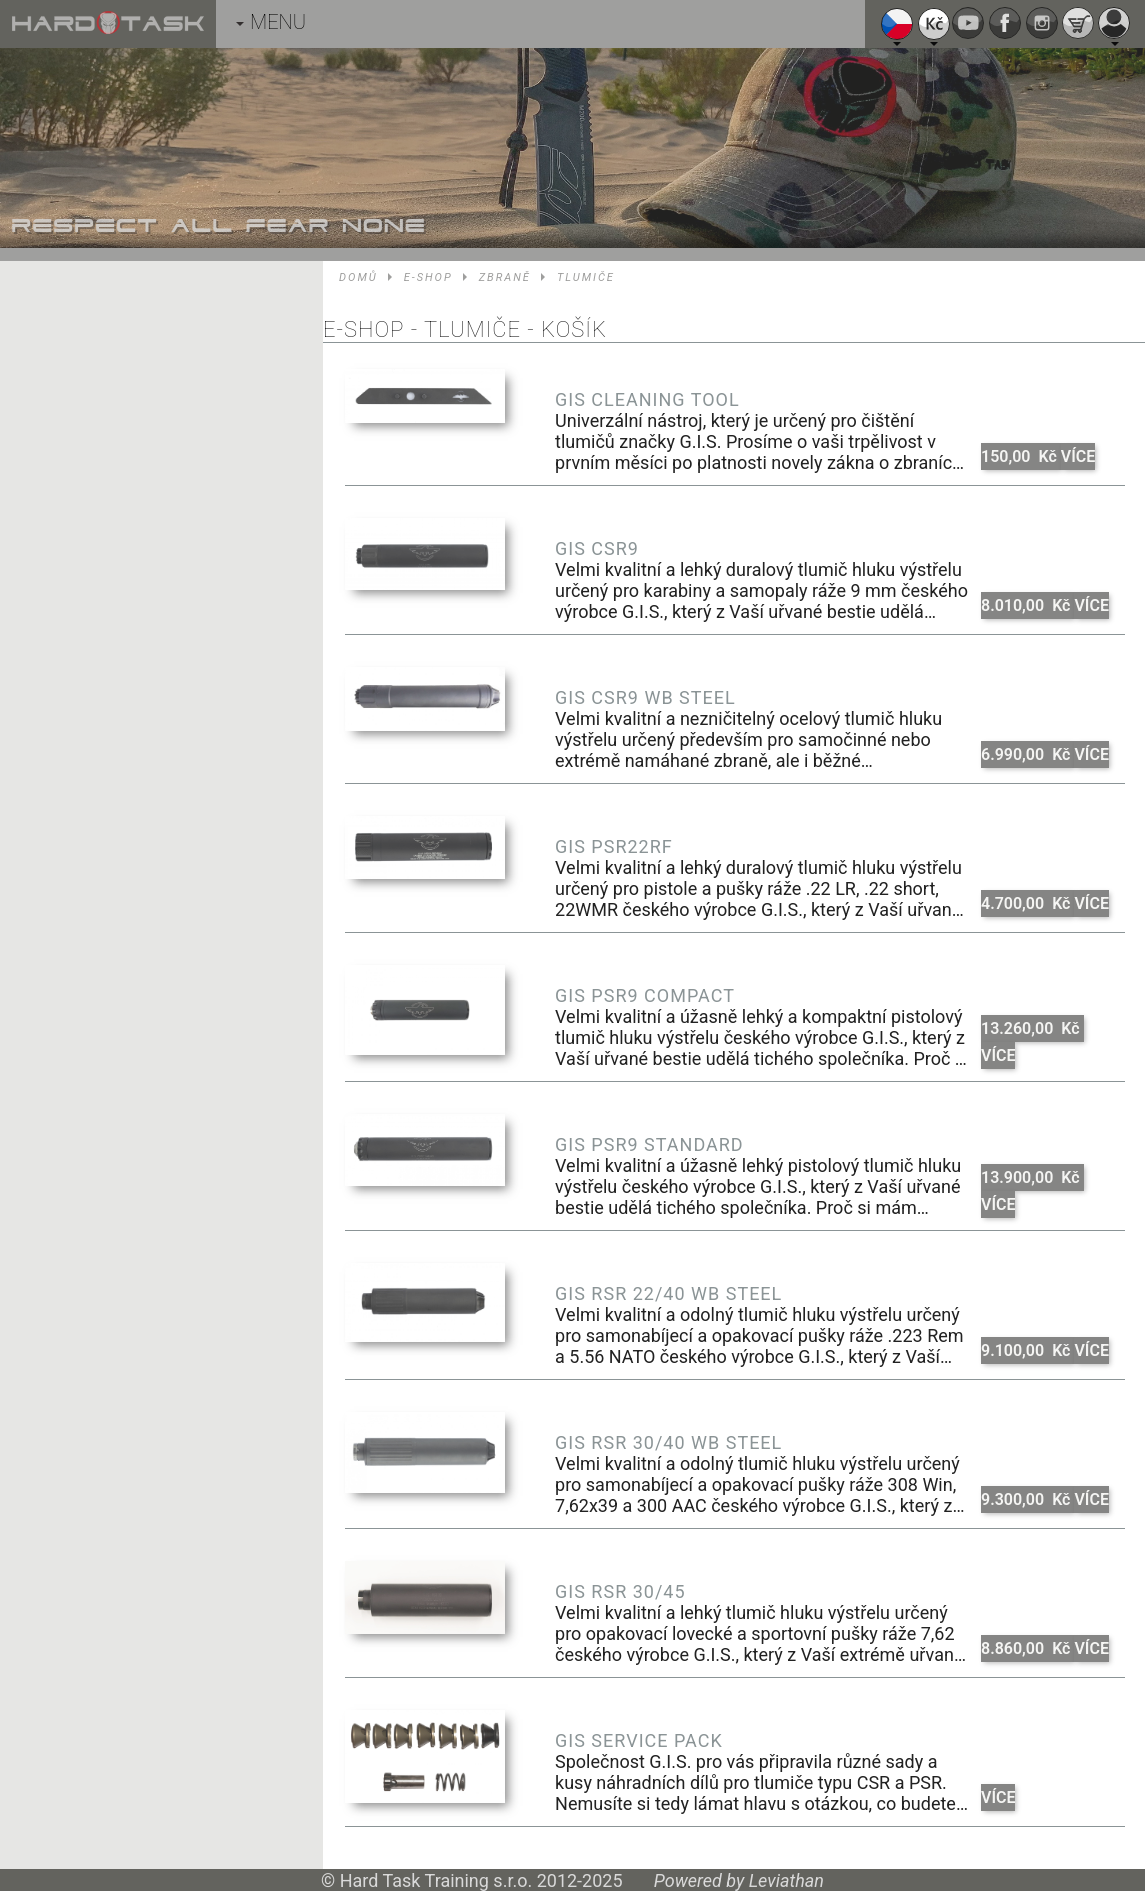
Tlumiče (586, 277)
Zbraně (505, 277)
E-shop (428, 277)
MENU (271, 22)
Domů (358, 277)
